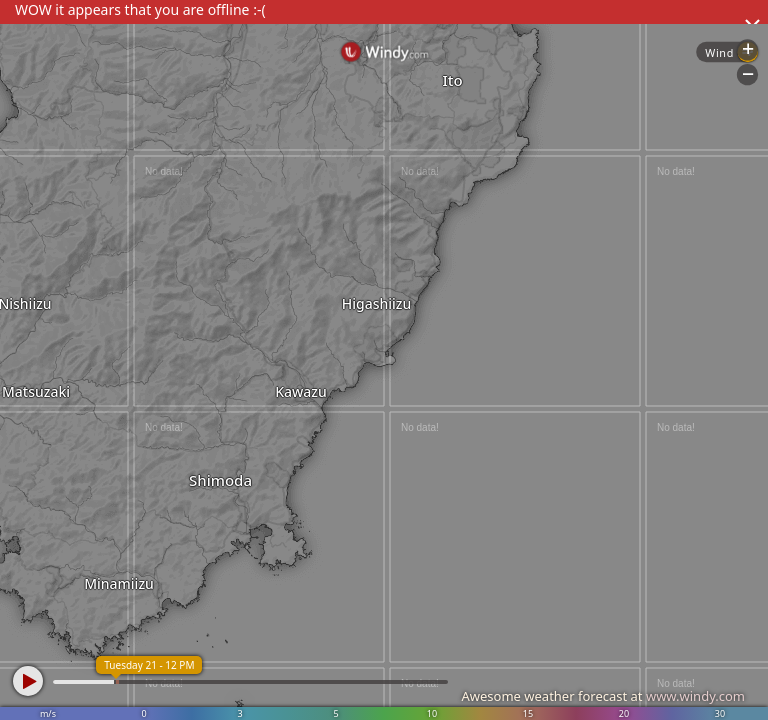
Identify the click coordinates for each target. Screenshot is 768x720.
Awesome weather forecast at (603, 696)
